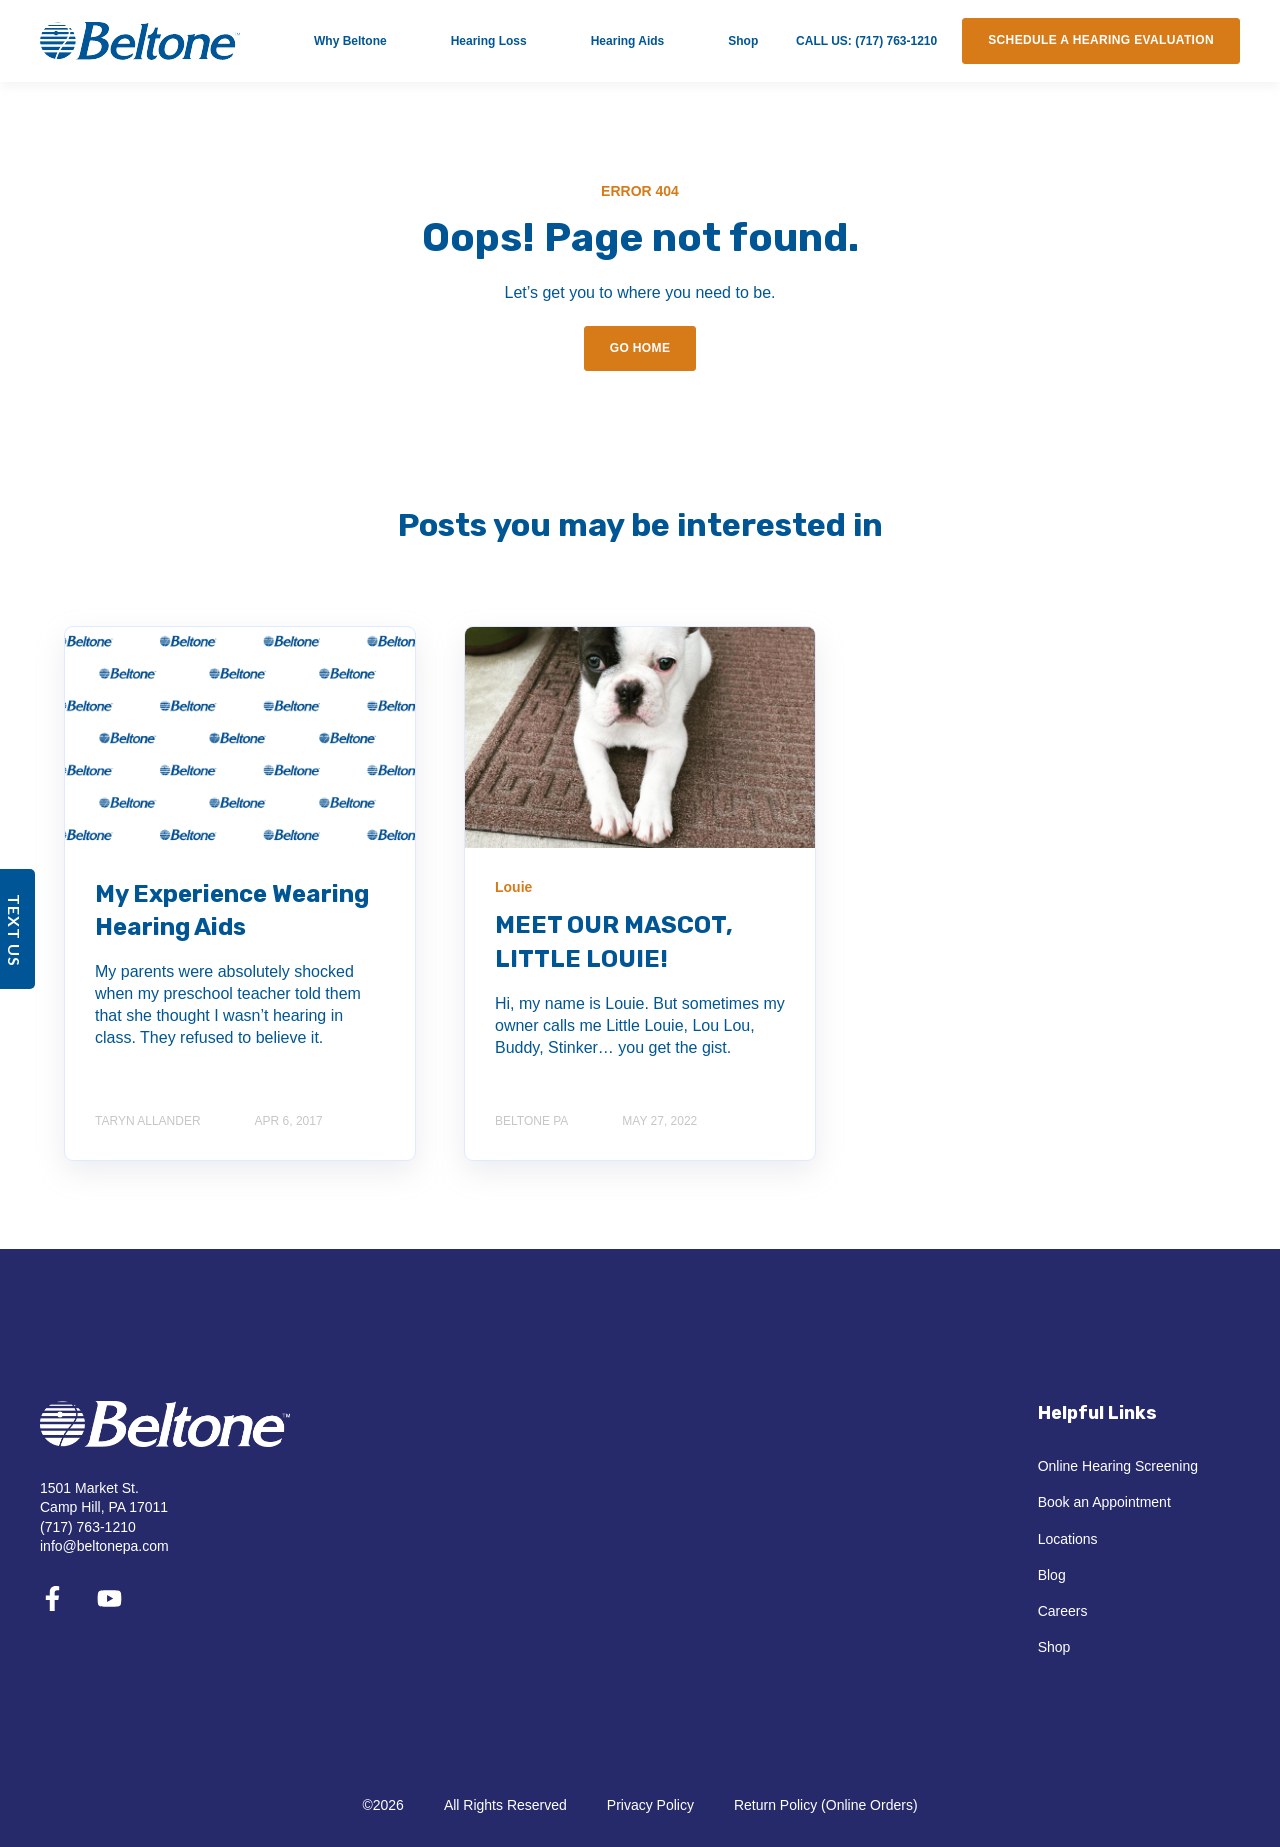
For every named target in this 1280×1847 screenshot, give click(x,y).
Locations (1068, 1539)
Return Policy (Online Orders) (826, 1805)
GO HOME (640, 348)
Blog (1052, 1575)
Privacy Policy (650, 1805)
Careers (1063, 1611)
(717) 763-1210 (88, 1527)
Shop (1054, 1647)
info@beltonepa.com (104, 1546)
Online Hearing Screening (1118, 1466)
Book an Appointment (1104, 1502)
